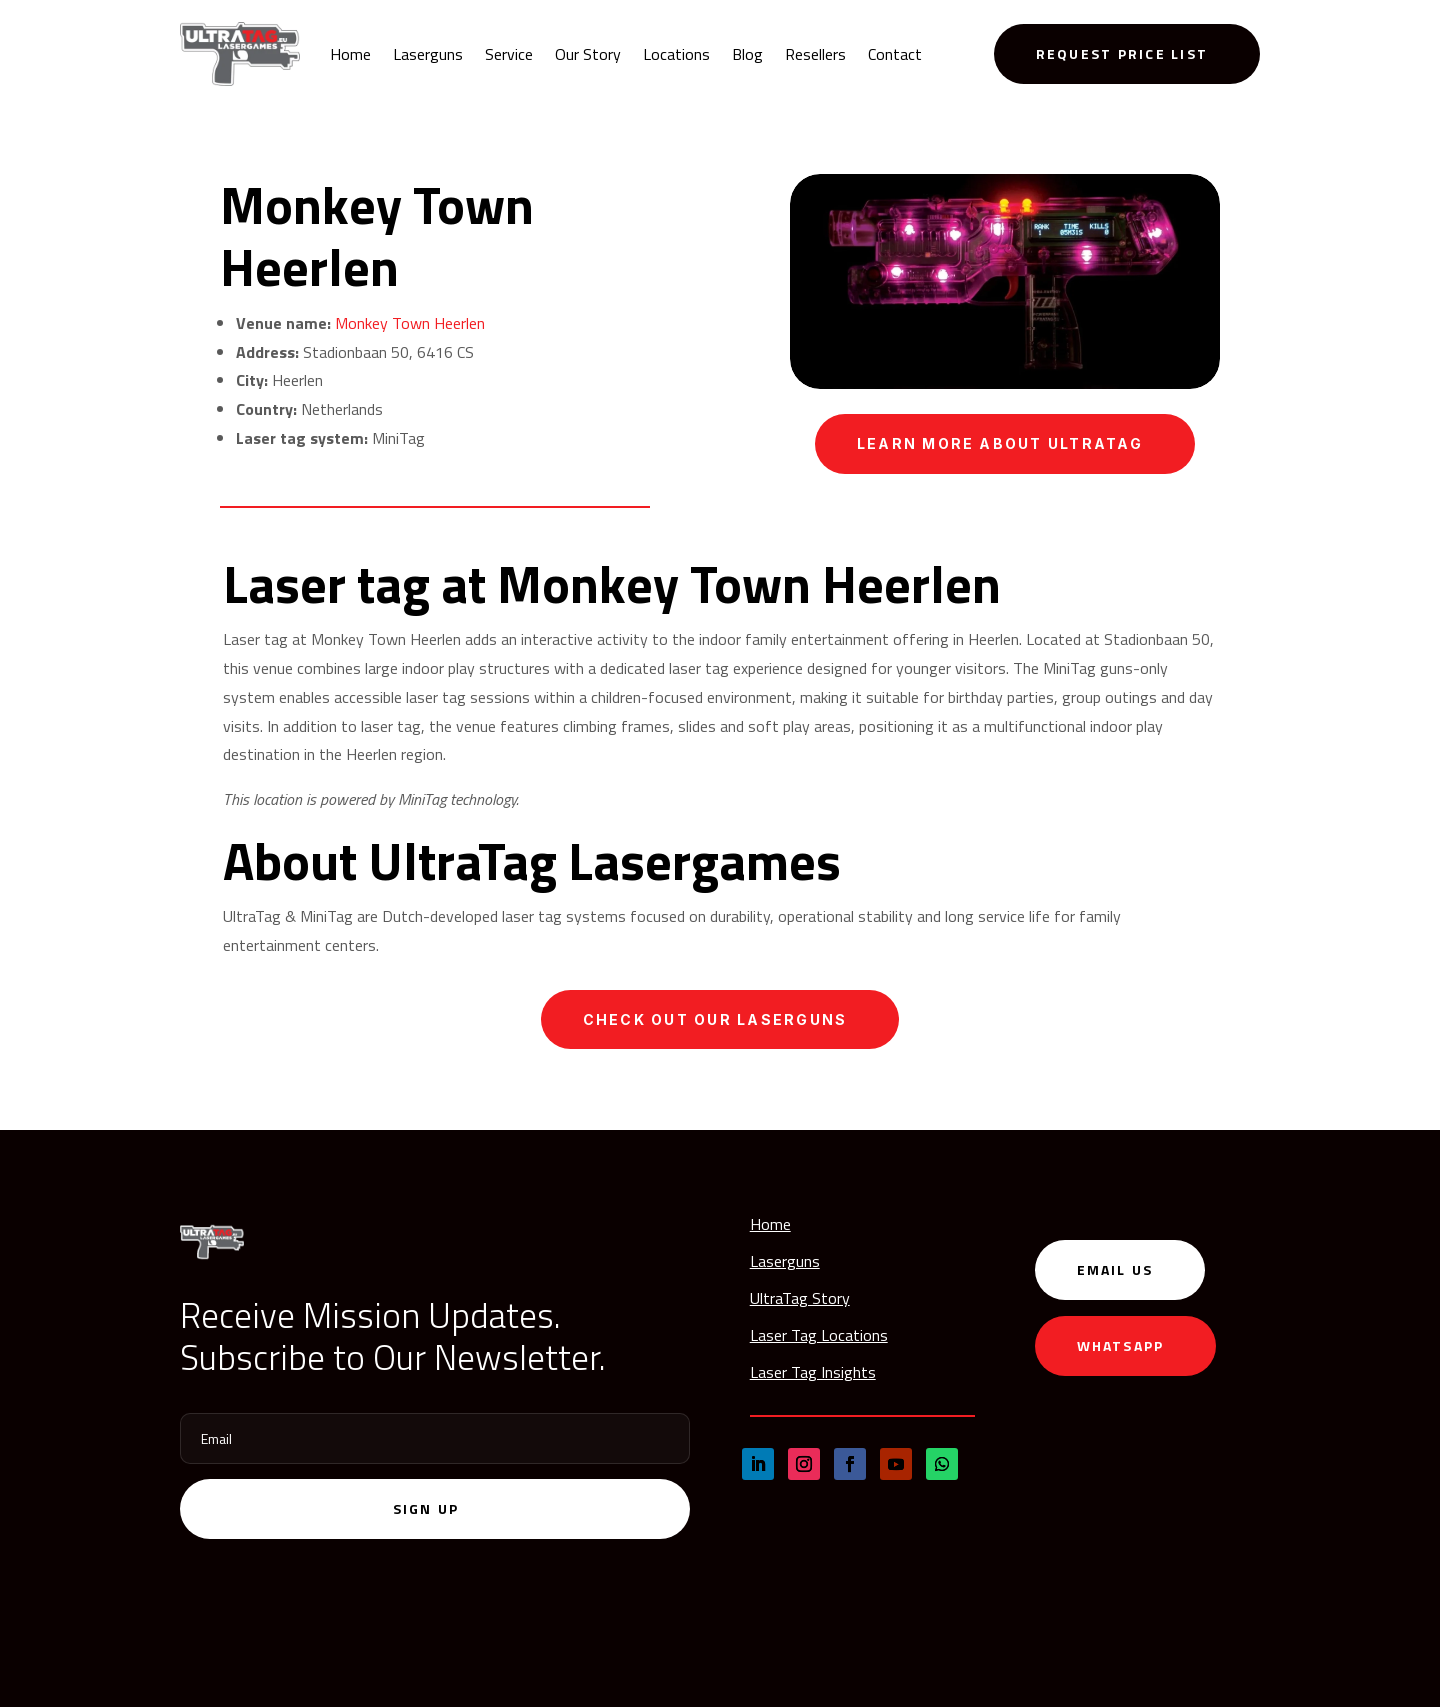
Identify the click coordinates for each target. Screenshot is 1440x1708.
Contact (895, 54)
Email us (1115, 1270)
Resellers (815, 54)
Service (509, 54)
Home (350, 54)
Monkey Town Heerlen (410, 323)
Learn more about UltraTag (1000, 443)
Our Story (588, 54)
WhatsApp (1121, 1346)
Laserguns (428, 54)
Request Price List (1122, 53)
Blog (747, 54)
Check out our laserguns (715, 1020)
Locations (676, 54)
